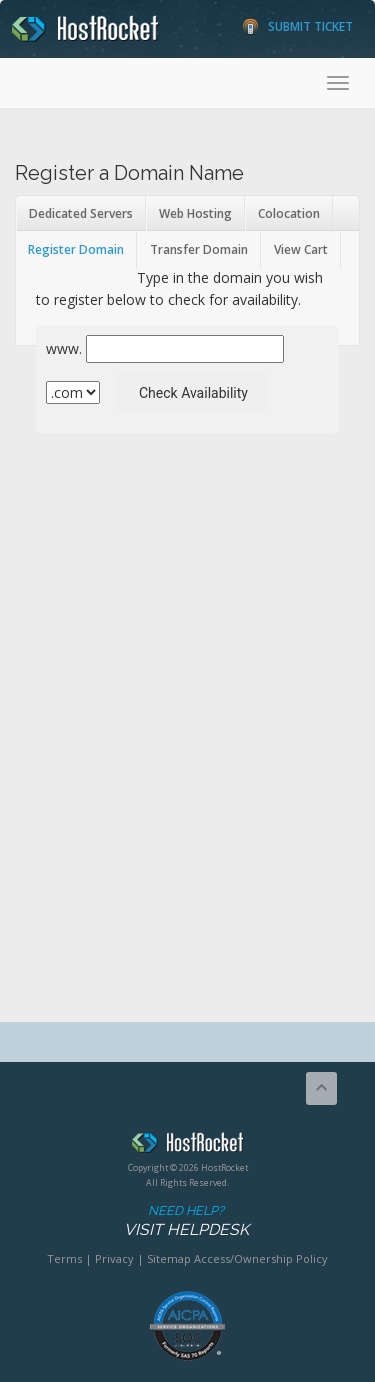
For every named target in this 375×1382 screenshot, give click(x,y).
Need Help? (186, 1221)
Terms (64, 1258)
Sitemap (169, 1258)
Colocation (289, 213)
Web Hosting (195, 213)
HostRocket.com (187, 1146)
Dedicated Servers (81, 213)
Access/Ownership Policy (261, 1258)
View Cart (301, 249)
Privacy (114, 1258)
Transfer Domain (199, 249)
